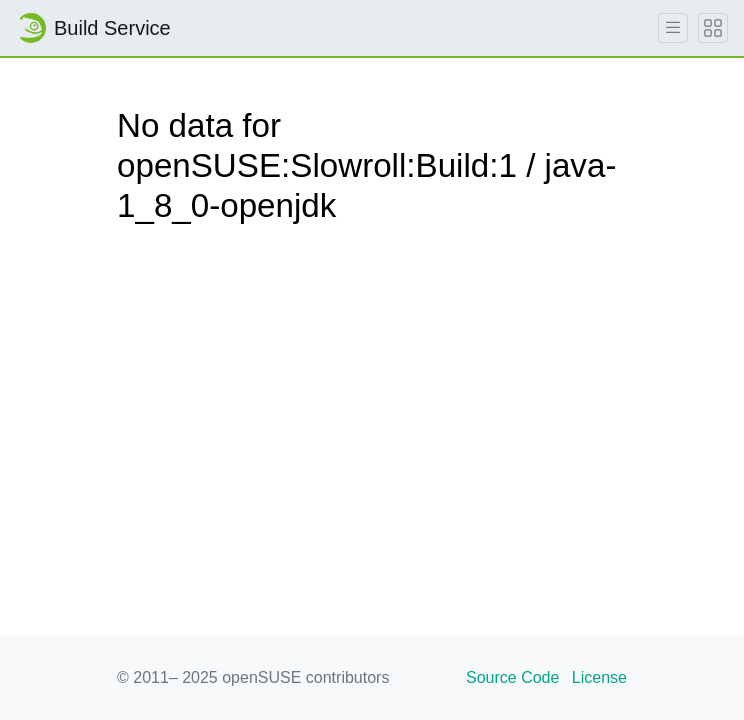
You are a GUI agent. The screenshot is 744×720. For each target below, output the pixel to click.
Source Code (512, 677)
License (599, 677)
